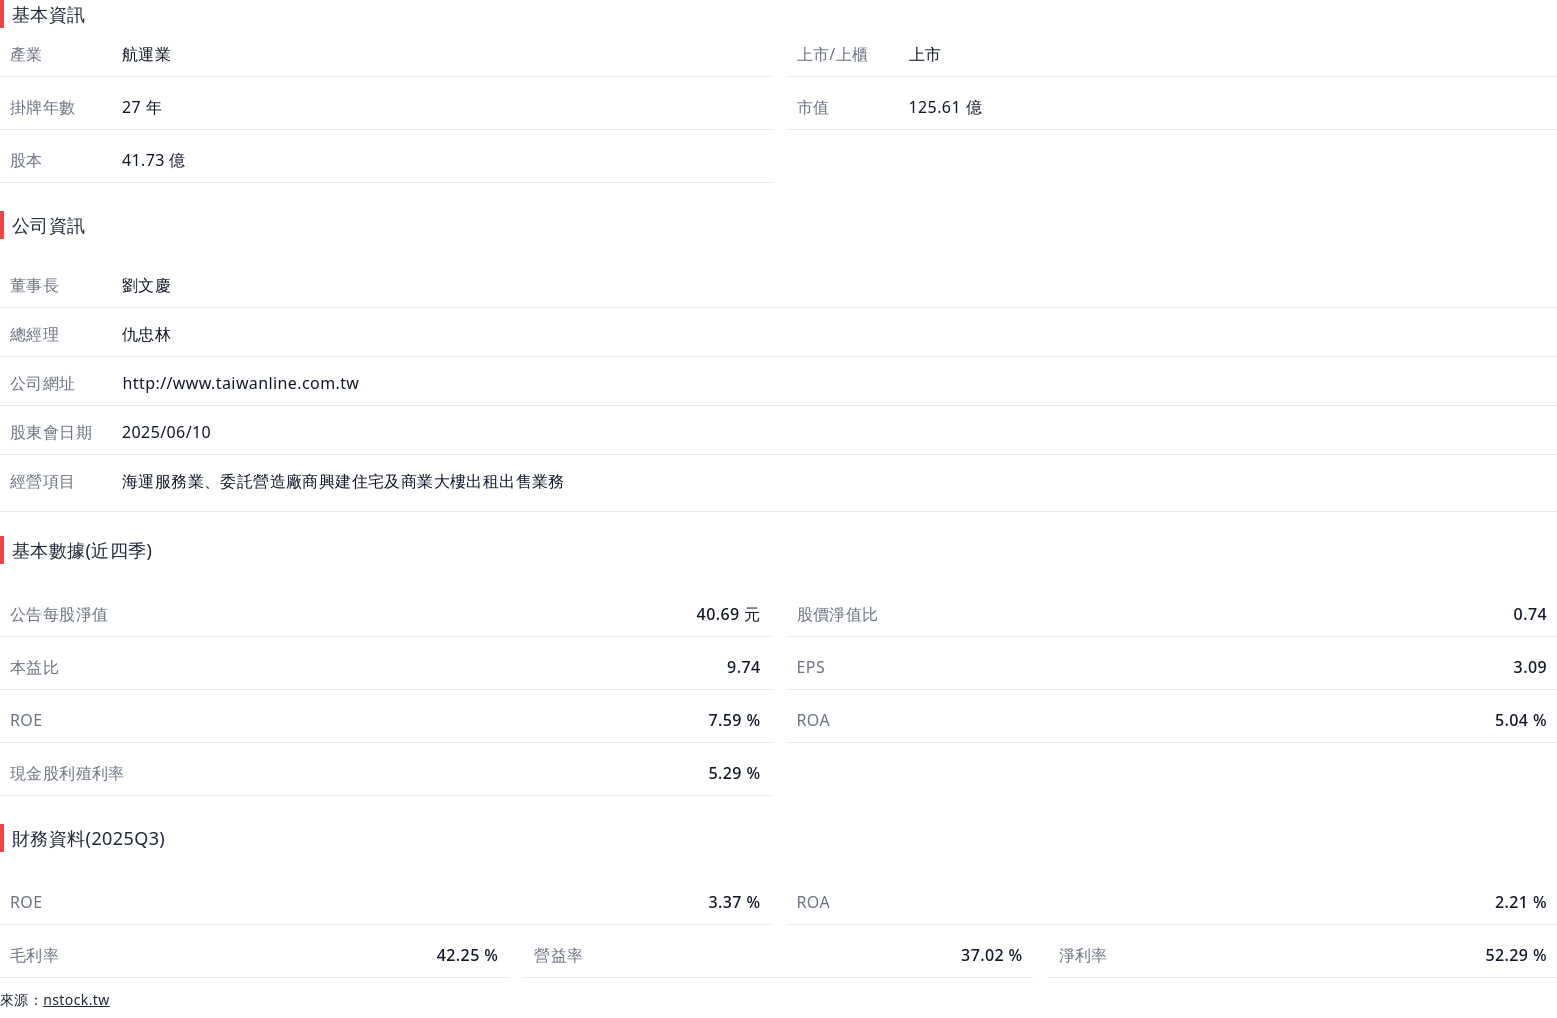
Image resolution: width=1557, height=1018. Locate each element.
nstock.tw (76, 999)
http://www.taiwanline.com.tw (238, 383)
